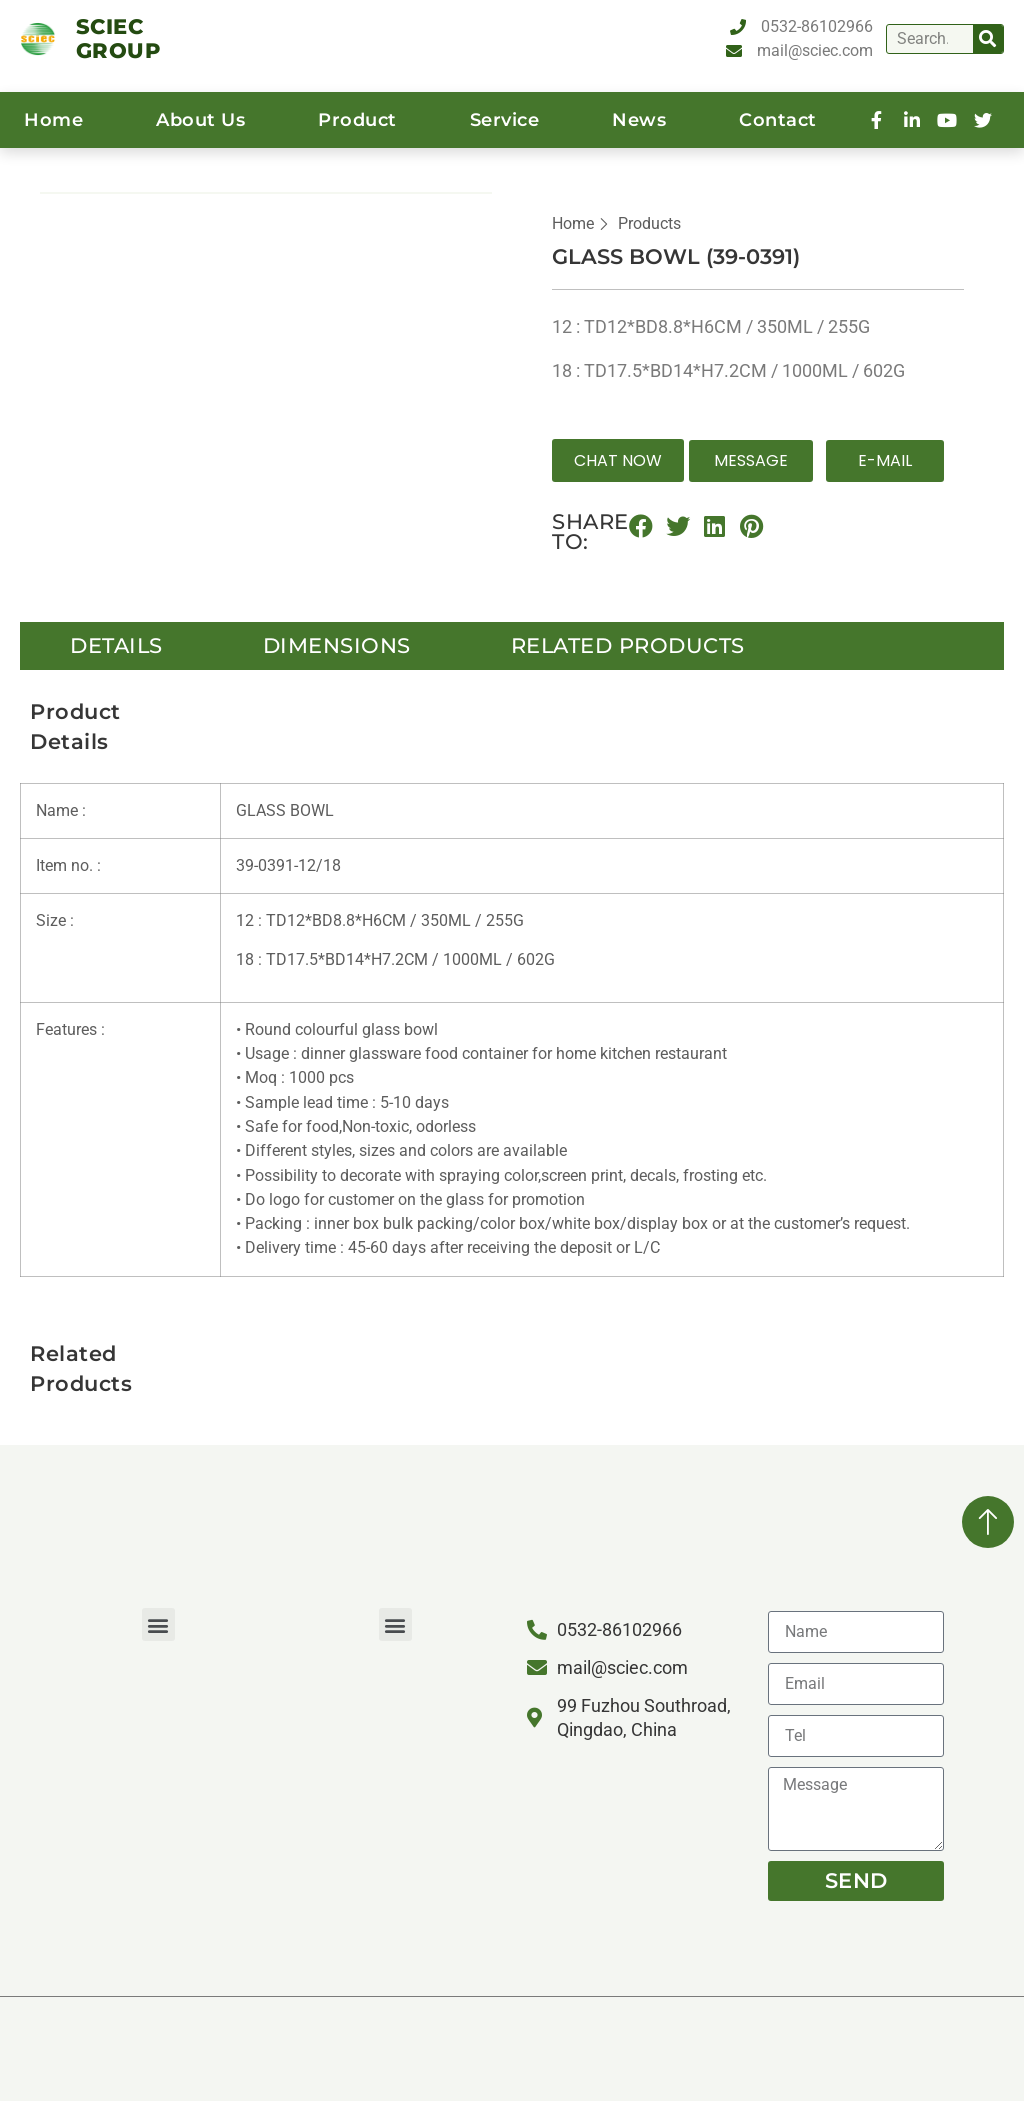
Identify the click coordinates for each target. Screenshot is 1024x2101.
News (639, 120)
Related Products (628, 645)
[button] (618, 460)
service (505, 120)
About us (200, 120)
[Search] (988, 39)
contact (778, 120)
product (357, 120)
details (116, 645)
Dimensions (337, 645)
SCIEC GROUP (118, 38)
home (53, 120)
